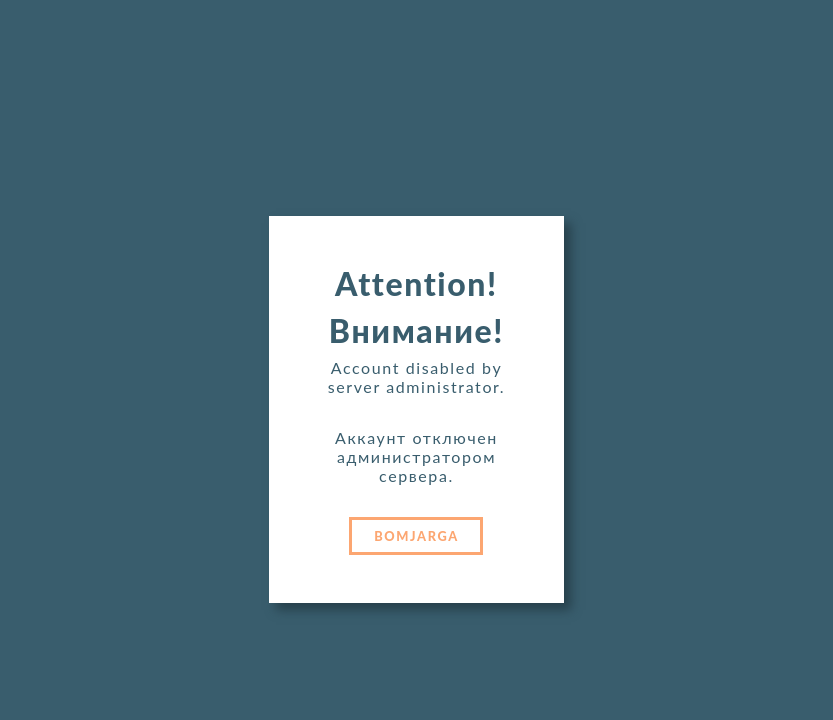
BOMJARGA (416, 536)
